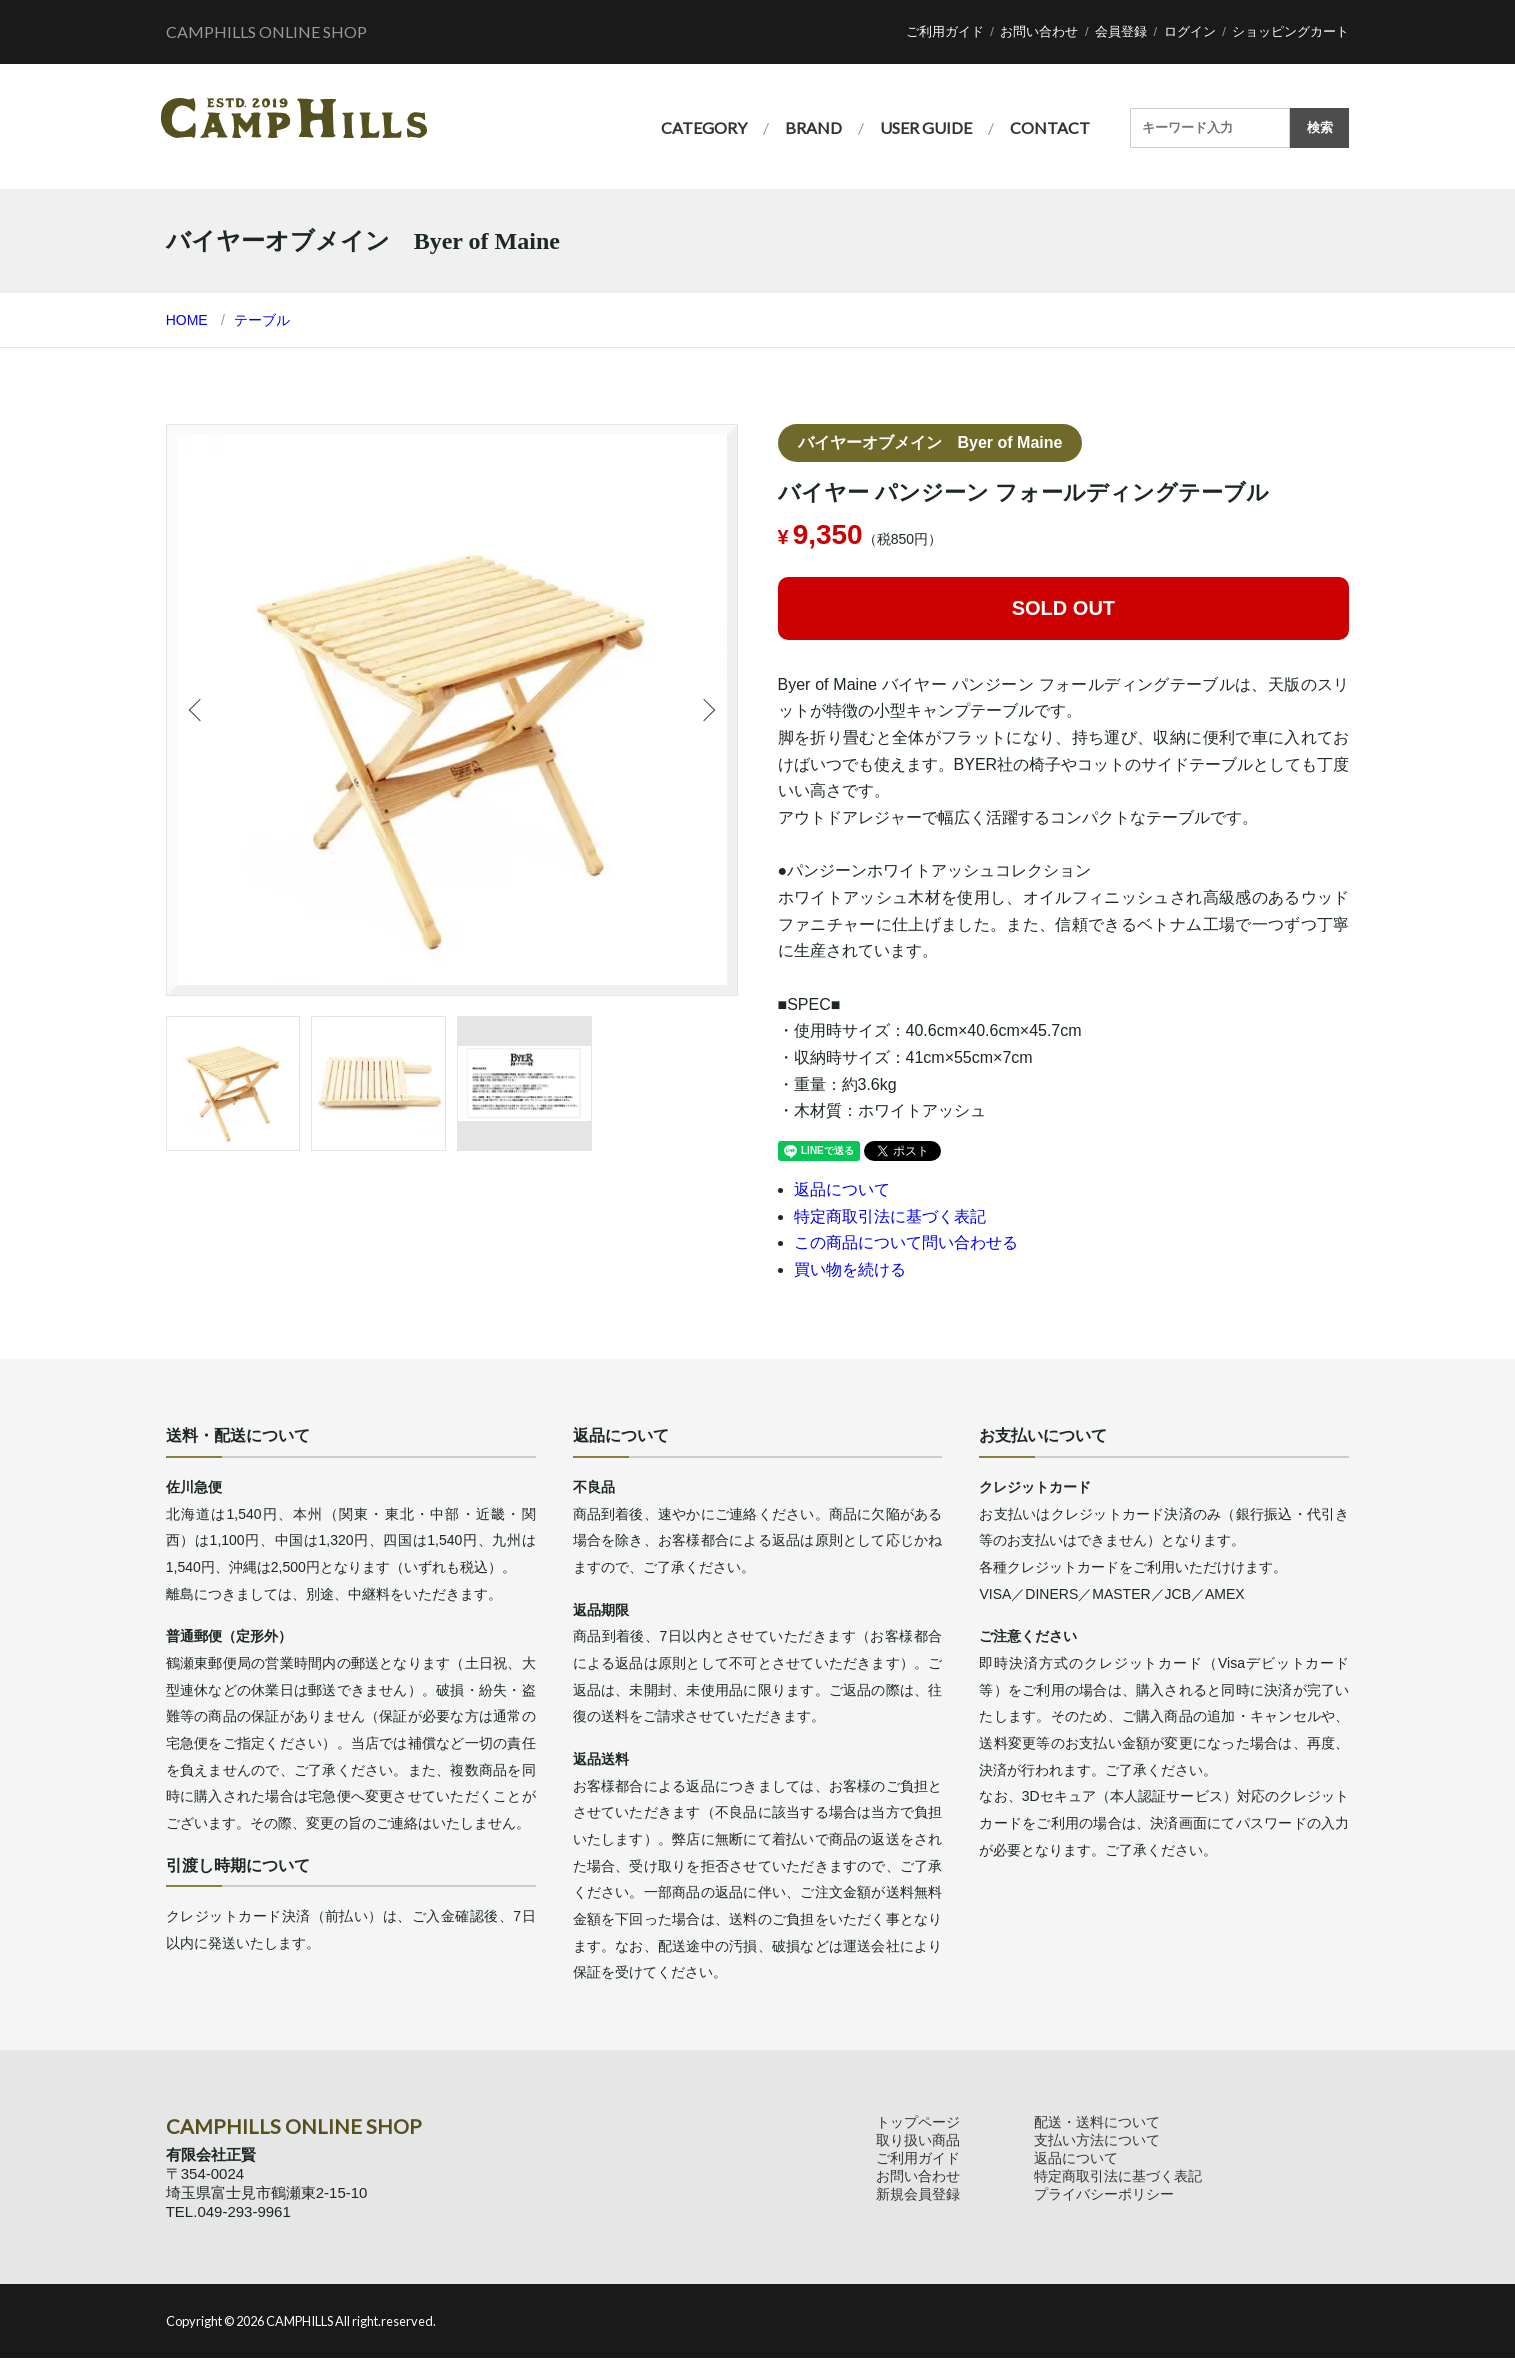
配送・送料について (1097, 2125)
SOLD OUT (1063, 611)
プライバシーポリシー (1104, 2197)
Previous (197, 713)
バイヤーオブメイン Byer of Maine (930, 445)
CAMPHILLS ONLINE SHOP (266, 31)
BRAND (813, 127)
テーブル (262, 323)
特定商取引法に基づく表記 (890, 1219)
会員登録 (1121, 31)
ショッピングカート (1290, 31)
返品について (842, 1192)
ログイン (1190, 31)
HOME (187, 323)
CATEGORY (704, 127)
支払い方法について (1097, 2143)
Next (707, 713)
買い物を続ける (850, 1272)
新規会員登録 (918, 2197)
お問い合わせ (1039, 31)
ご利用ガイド (945, 31)
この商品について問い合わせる (906, 1246)
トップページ (918, 2125)
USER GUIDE (926, 127)
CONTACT (1050, 127)
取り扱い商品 (918, 2143)
